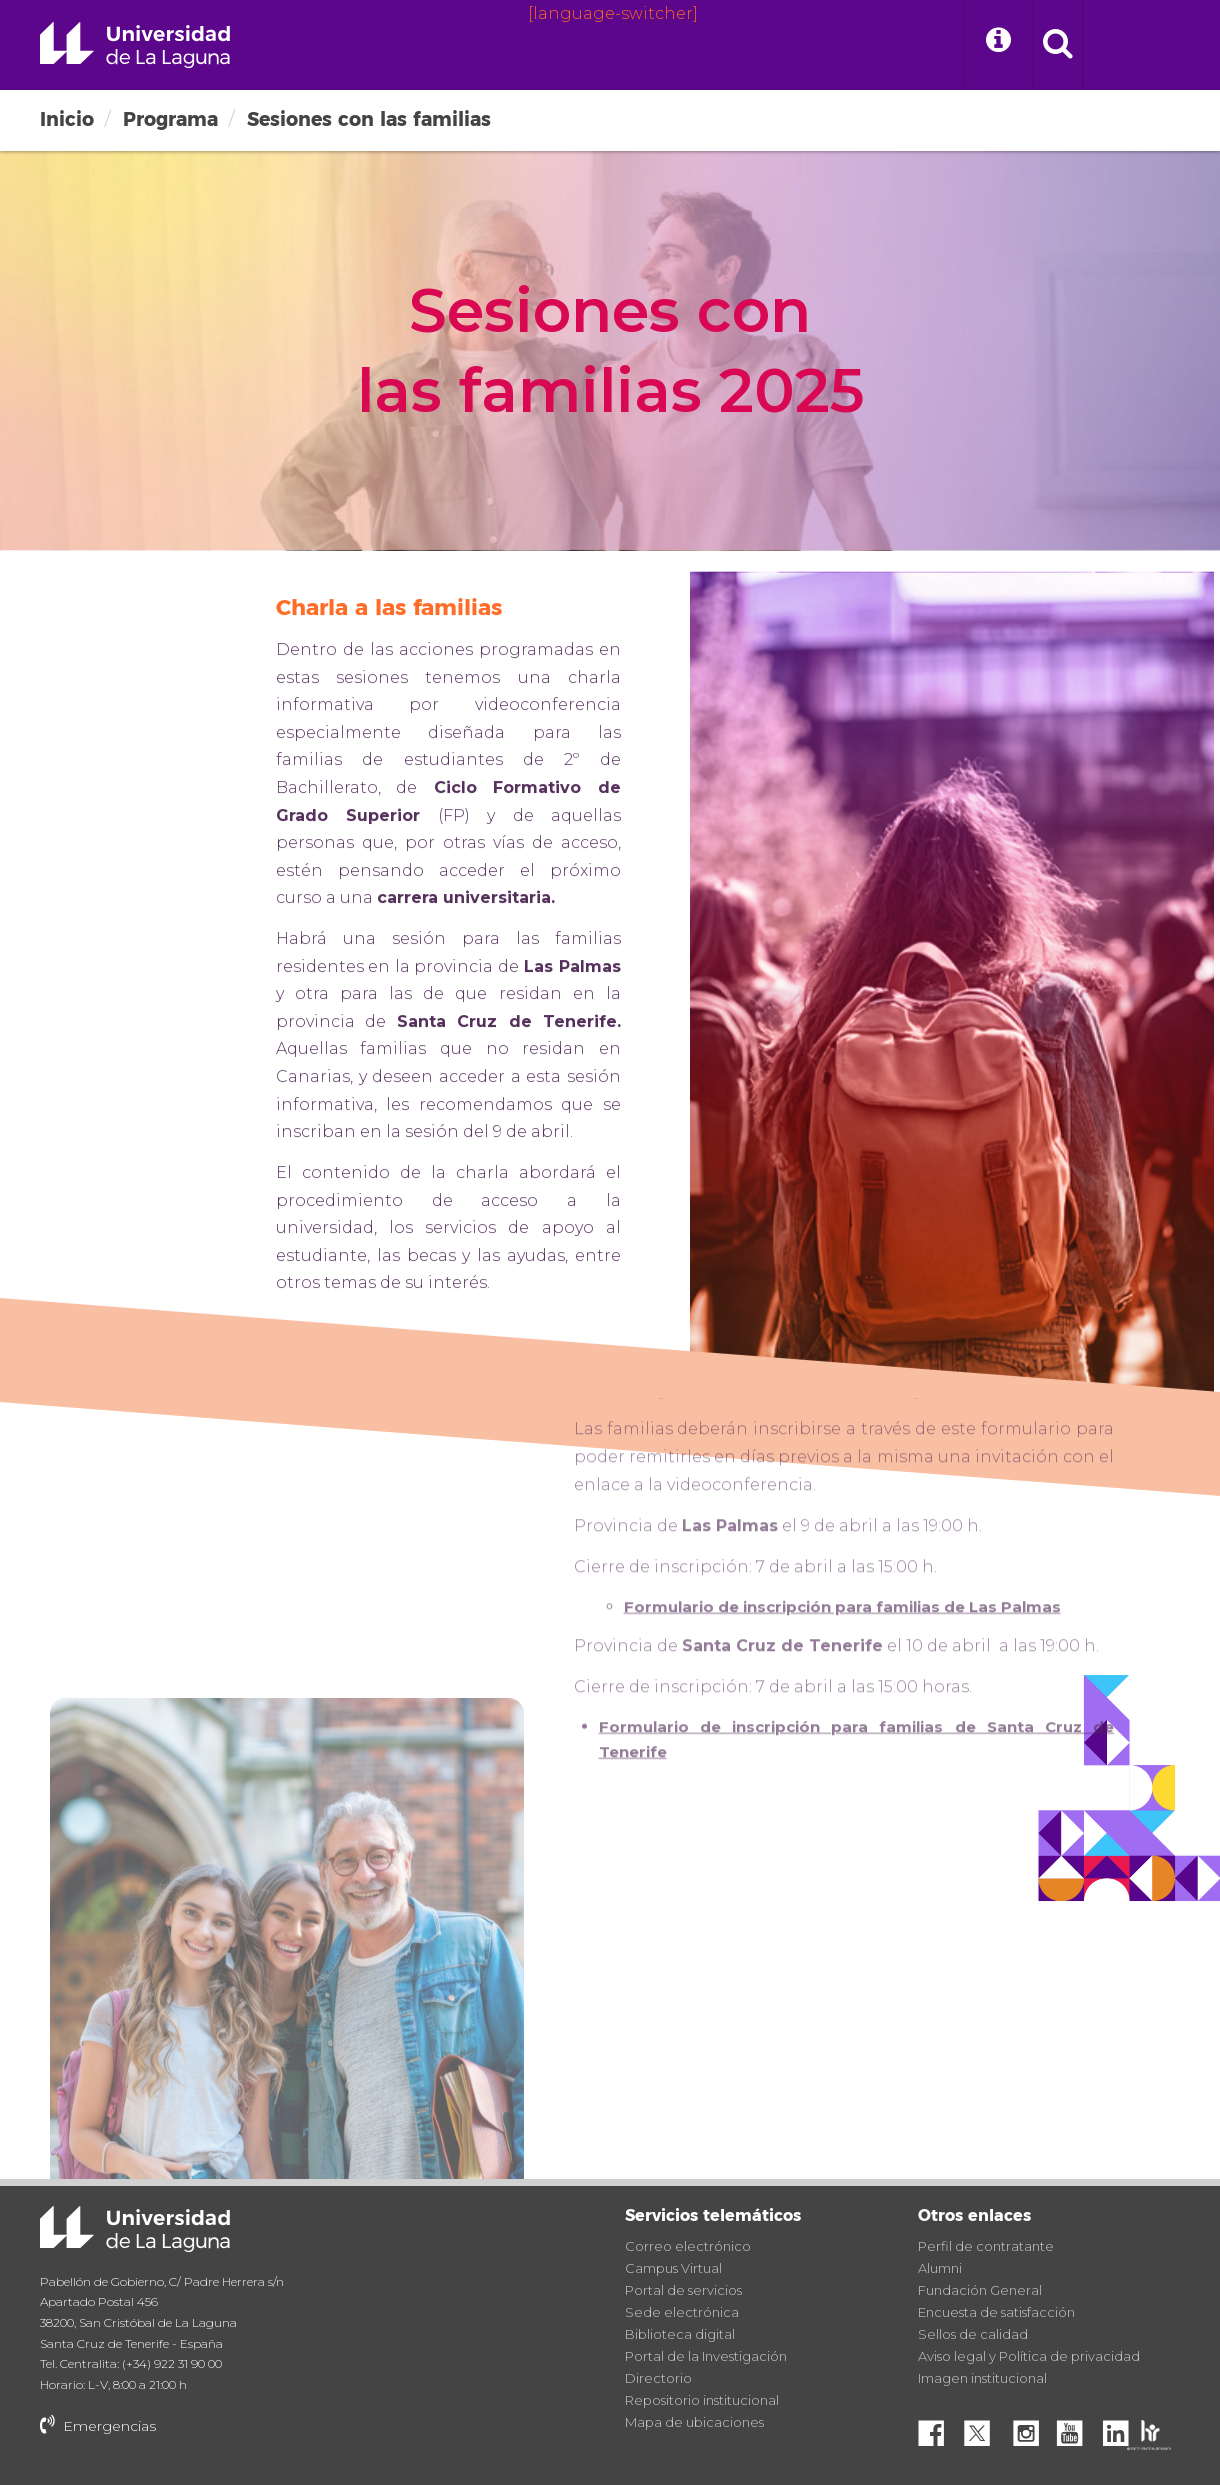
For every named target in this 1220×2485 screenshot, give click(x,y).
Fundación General (980, 2290)
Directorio (658, 2378)
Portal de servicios (683, 2290)
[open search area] (1058, 45)
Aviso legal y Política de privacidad (1029, 2356)
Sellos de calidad (973, 2334)
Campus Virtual (673, 2268)
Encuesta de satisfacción (996, 2312)
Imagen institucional (982, 2378)
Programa (170, 119)
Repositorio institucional (702, 2400)
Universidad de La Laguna (135, 45)
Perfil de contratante (986, 2246)
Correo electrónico (688, 2246)
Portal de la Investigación (706, 2356)
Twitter (985, 2428)
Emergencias (98, 2426)
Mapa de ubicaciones (694, 2422)
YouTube (1077, 2428)
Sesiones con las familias (369, 119)
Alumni (940, 2268)
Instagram (1031, 2428)
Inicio (67, 119)
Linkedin (1123, 2428)
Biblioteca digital (680, 2334)
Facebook (939, 2428)
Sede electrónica (682, 2312)
